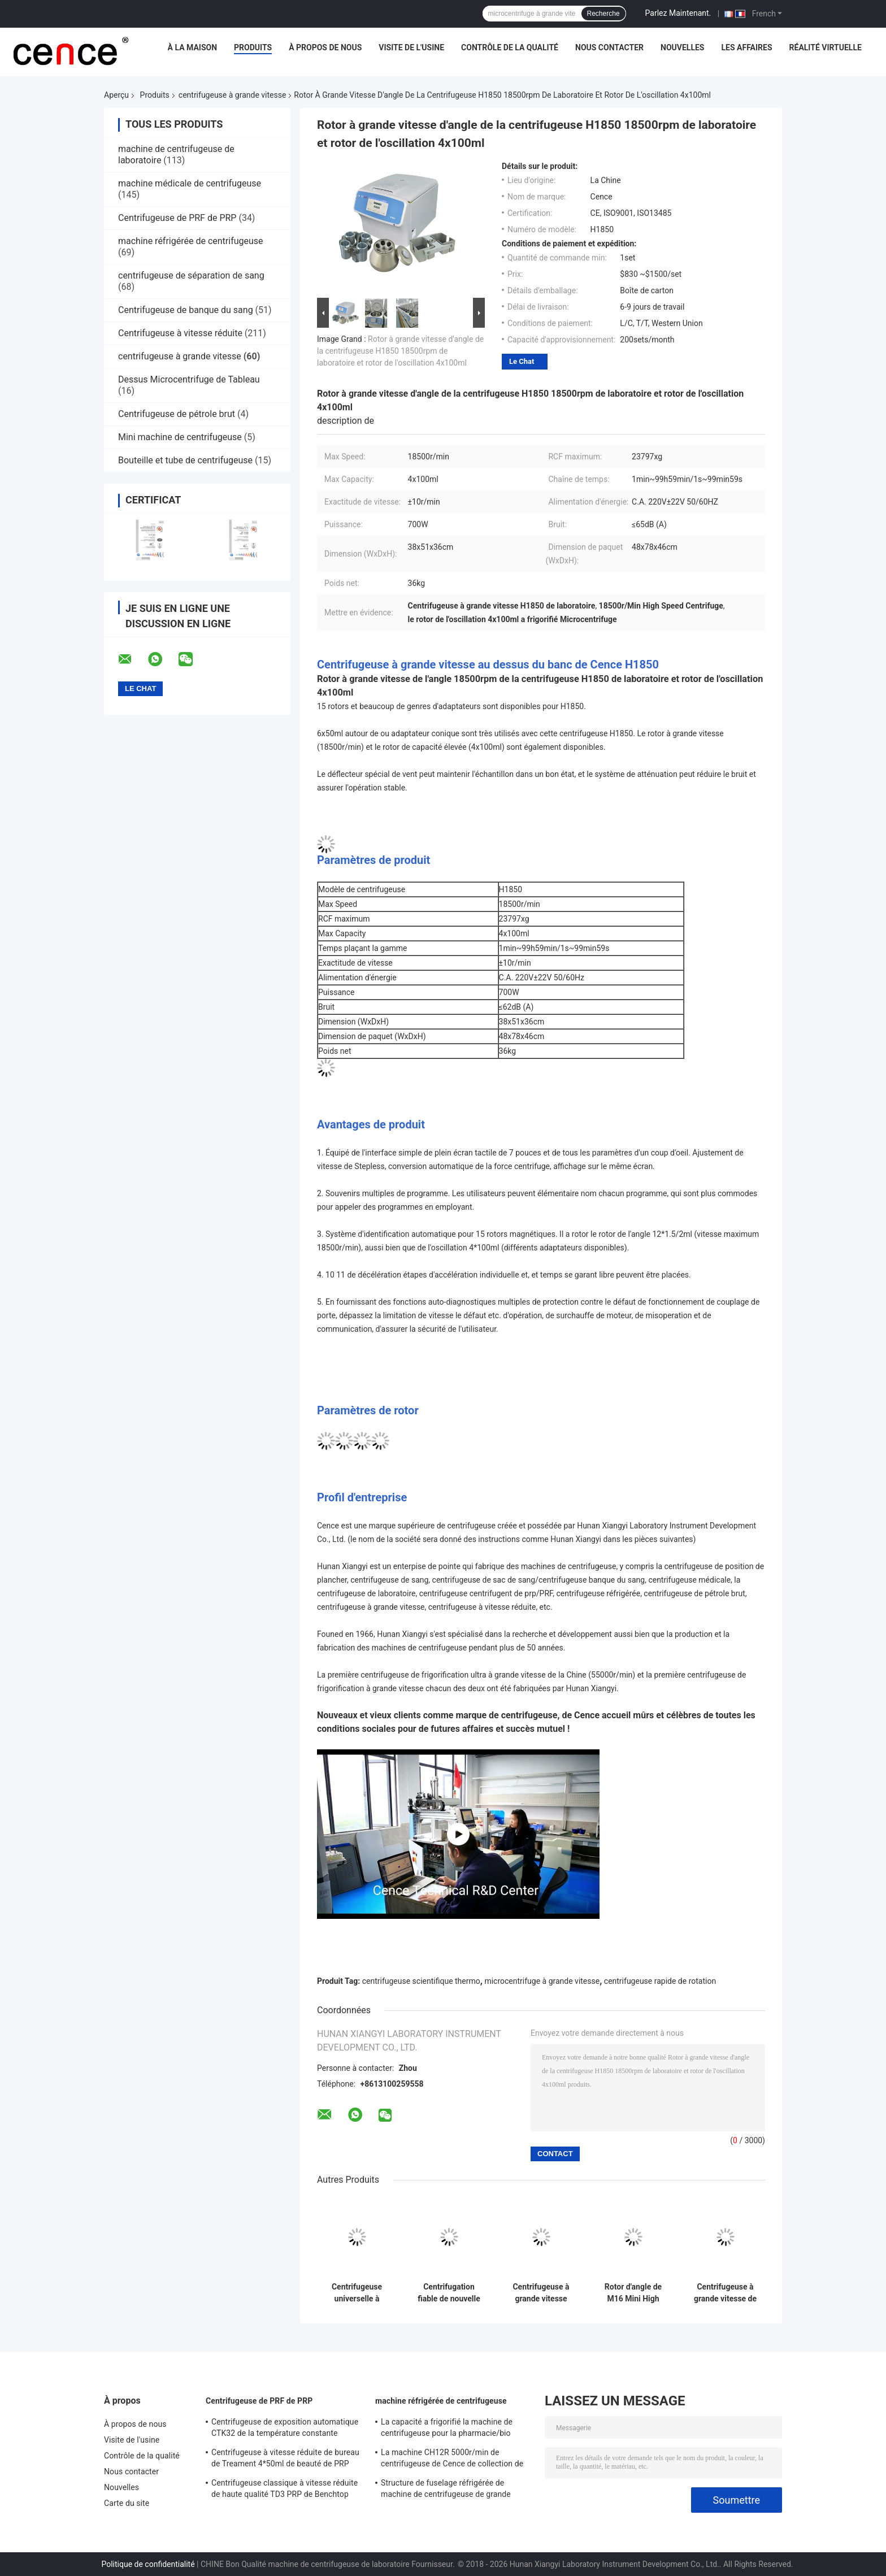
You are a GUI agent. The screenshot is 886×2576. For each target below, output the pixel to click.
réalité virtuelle (825, 47)
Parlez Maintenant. (678, 13)
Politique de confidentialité (147, 2564)
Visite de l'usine (411, 47)
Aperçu (116, 94)
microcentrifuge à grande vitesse (542, 1981)
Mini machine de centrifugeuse (180, 437)
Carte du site (126, 2503)
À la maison (193, 47)
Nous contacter (609, 47)
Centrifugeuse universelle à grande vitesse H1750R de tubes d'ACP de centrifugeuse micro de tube (357, 2293)
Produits (253, 47)
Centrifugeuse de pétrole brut (176, 414)
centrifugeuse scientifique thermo (421, 1981)
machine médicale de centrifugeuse (189, 183)
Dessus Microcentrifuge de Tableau (189, 379)
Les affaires (747, 47)
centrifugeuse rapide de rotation (660, 1981)
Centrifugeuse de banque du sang (185, 310)
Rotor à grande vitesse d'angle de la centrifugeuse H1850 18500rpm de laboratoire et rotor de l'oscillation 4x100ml (400, 351)
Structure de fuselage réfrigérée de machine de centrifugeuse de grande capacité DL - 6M (446, 2490)
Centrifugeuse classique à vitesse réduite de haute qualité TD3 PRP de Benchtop (284, 2488)
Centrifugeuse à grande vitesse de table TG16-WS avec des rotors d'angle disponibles (725, 2293)
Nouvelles (682, 47)
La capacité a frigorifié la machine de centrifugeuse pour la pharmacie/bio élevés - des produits (447, 2429)
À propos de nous (325, 47)
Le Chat (521, 361)
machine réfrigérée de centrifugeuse (190, 241)
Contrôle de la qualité (509, 47)
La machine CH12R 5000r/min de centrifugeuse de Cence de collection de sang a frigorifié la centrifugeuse (452, 2459)
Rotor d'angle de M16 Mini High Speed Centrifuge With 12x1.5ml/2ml (633, 2293)
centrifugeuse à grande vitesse (232, 94)
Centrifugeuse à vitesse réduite (180, 333)
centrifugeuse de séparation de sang (191, 275)
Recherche (603, 14)
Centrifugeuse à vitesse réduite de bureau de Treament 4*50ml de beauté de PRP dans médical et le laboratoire (285, 2459)
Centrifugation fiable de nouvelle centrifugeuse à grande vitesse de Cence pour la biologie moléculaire (449, 2293)
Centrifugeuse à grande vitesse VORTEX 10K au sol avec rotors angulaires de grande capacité (541, 2293)
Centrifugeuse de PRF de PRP (177, 217)
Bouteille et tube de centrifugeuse (185, 460)
